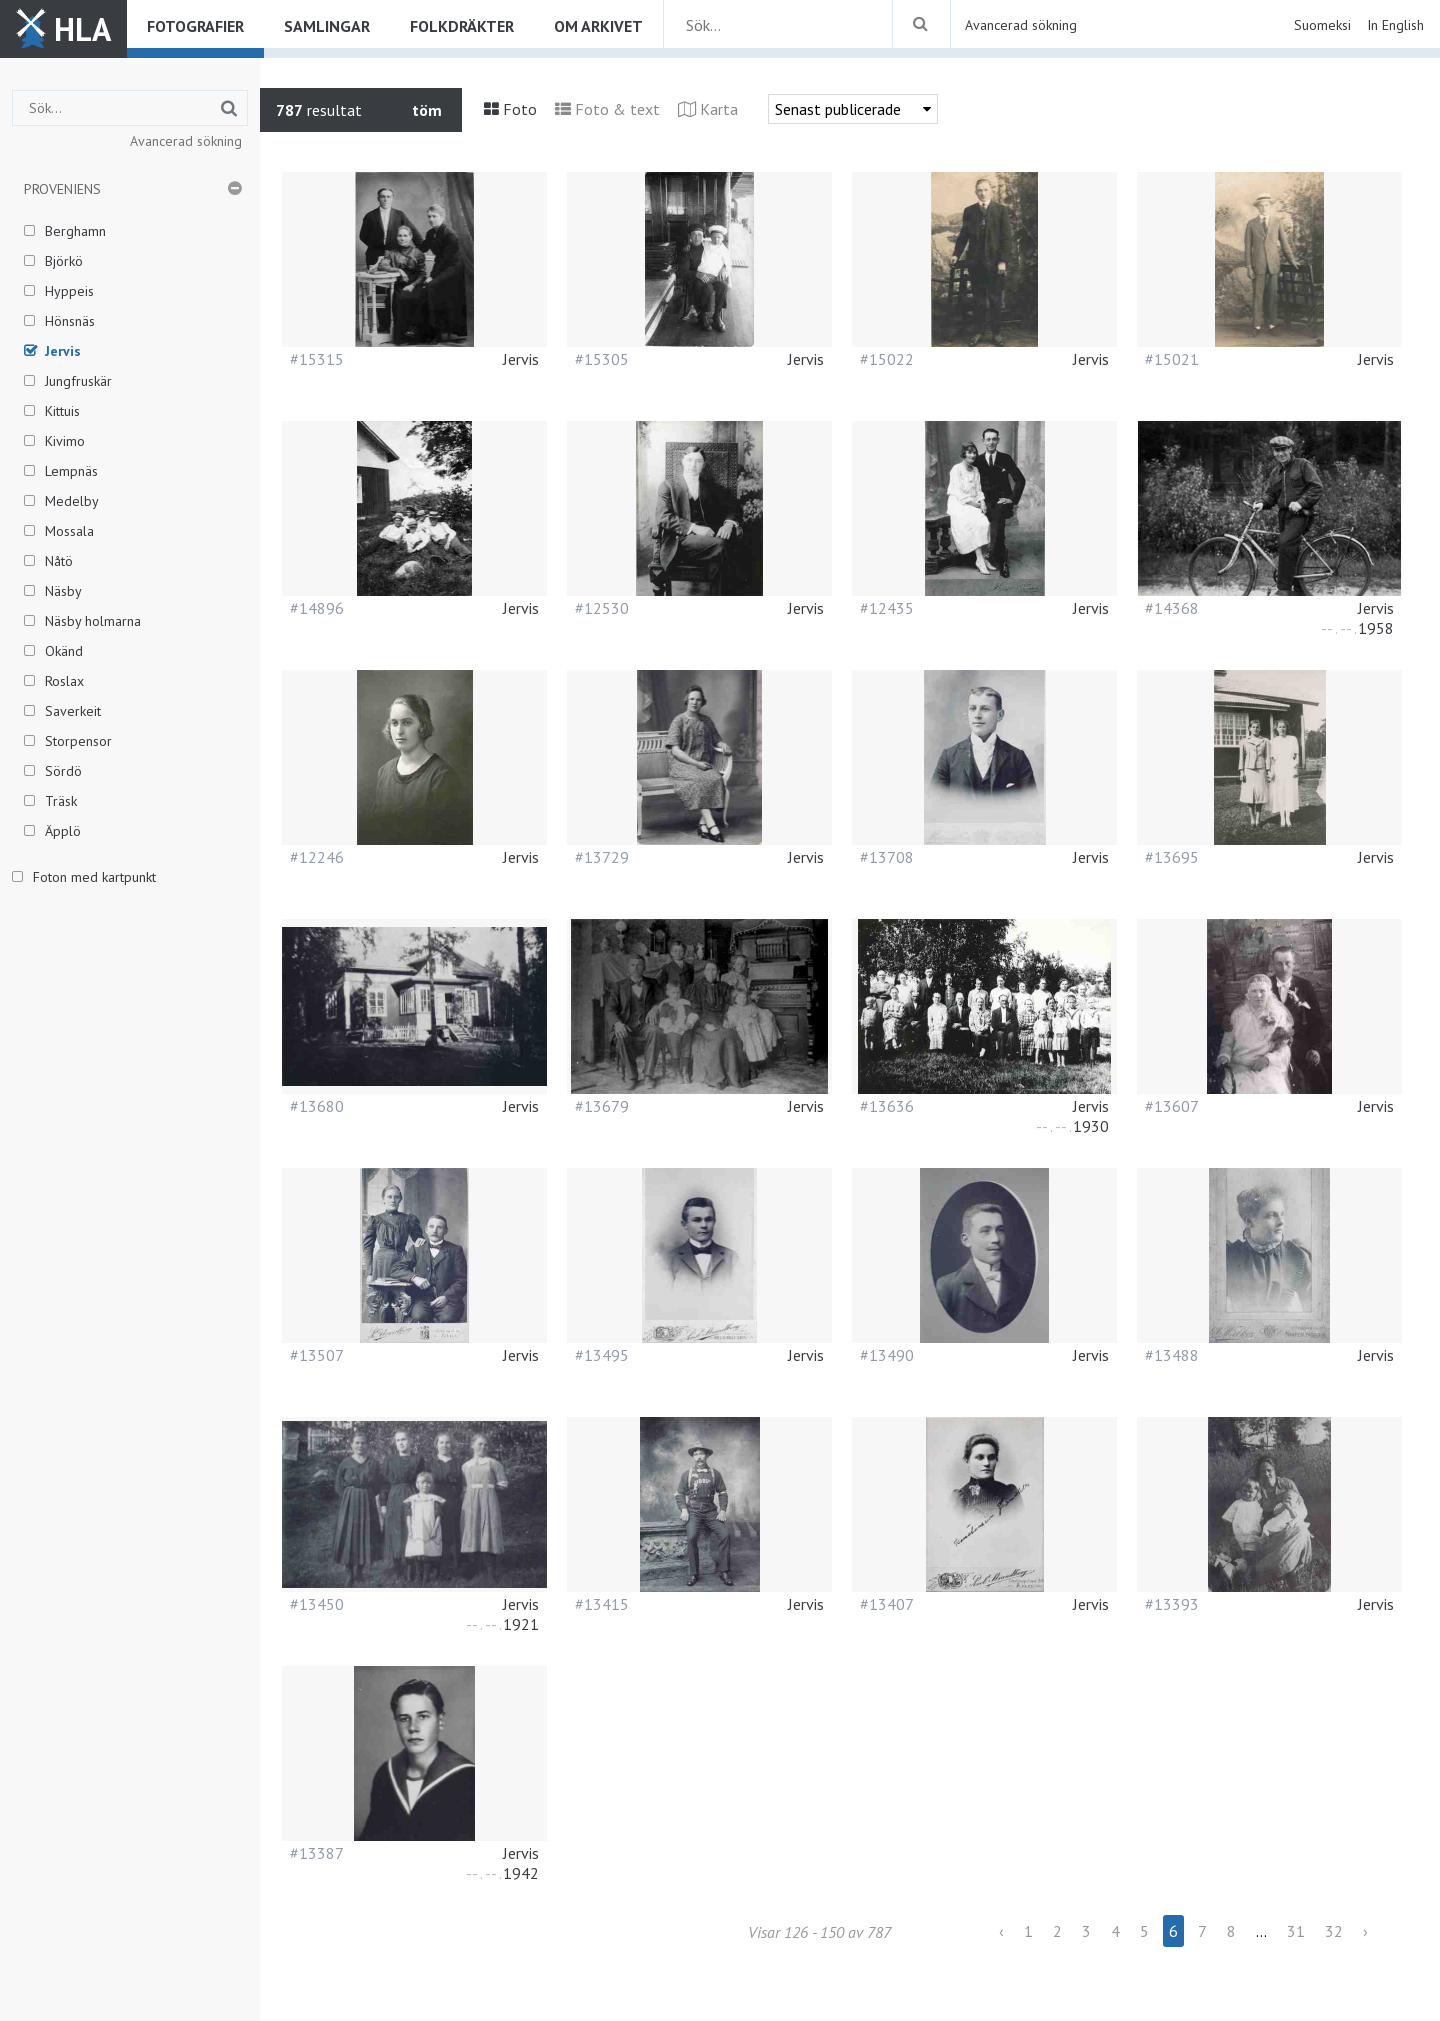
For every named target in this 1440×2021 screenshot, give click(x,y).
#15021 (1172, 359)
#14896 (317, 608)
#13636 (887, 1106)
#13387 (317, 1853)
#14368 (1172, 608)
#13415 (602, 1604)
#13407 (887, 1604)
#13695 (1172, 857)
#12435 (887, 608)
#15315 (317, 359)
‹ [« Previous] (1001, 1931)
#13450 (317, 1604)
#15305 (602, 359)
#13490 (887, 1355)
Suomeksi (1322, 25)
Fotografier (195, 26)
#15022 (887, 359)
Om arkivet (598, 26)
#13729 (602, 857)
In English (1395, 25)
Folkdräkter (462, 26)
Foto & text (617, 109)
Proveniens (62, 189)
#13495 (602, 1355)
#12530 (602, 608)
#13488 (1172, 1355)
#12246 (317, 857)
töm (427, 110)
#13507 (317, 1355)
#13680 (317, 1106)
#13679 (602, 1106)
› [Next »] (1365, 1931)
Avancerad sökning (1021, 25)
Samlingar (327, 26)
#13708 (887, 857)
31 (1296, 1931)
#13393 (1172, 1604)
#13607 (1172, 1106)
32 (1334, 1931)
